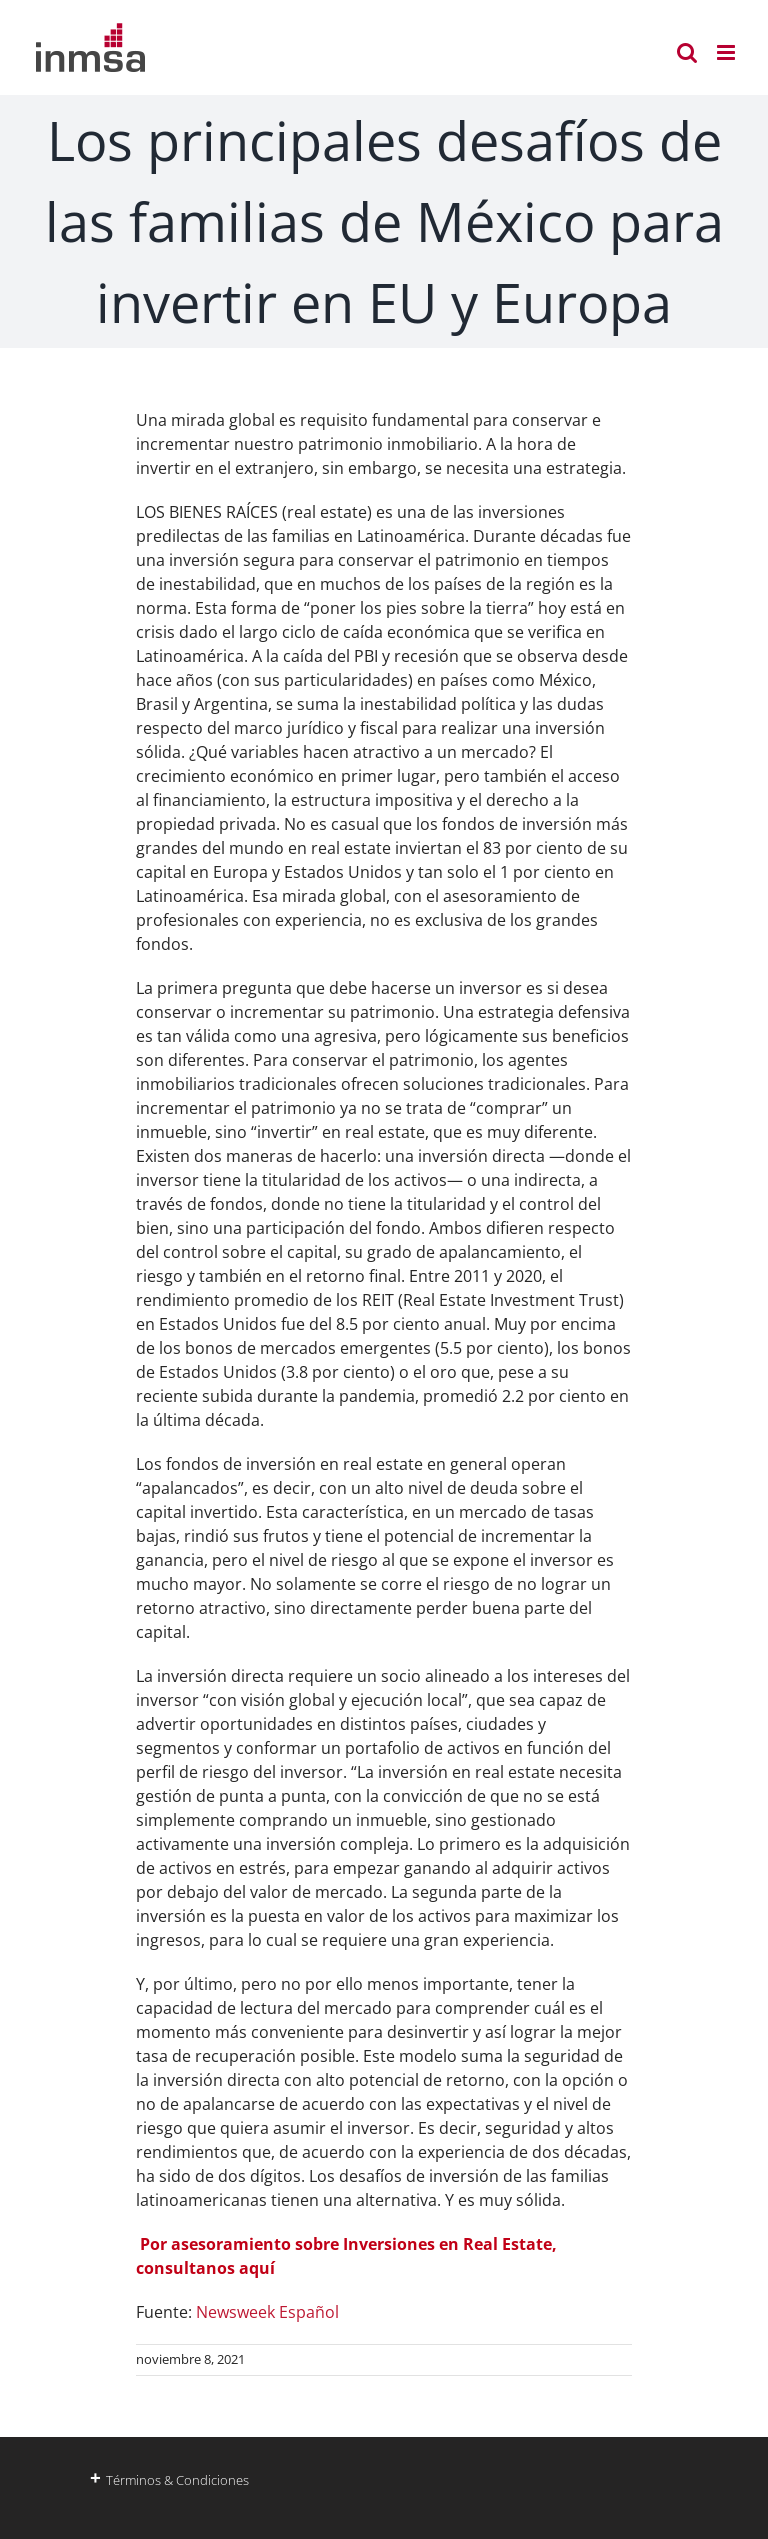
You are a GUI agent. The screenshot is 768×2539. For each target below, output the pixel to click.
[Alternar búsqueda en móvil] (687, 52)
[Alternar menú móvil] (727, 52)
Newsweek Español (267, 2312)
